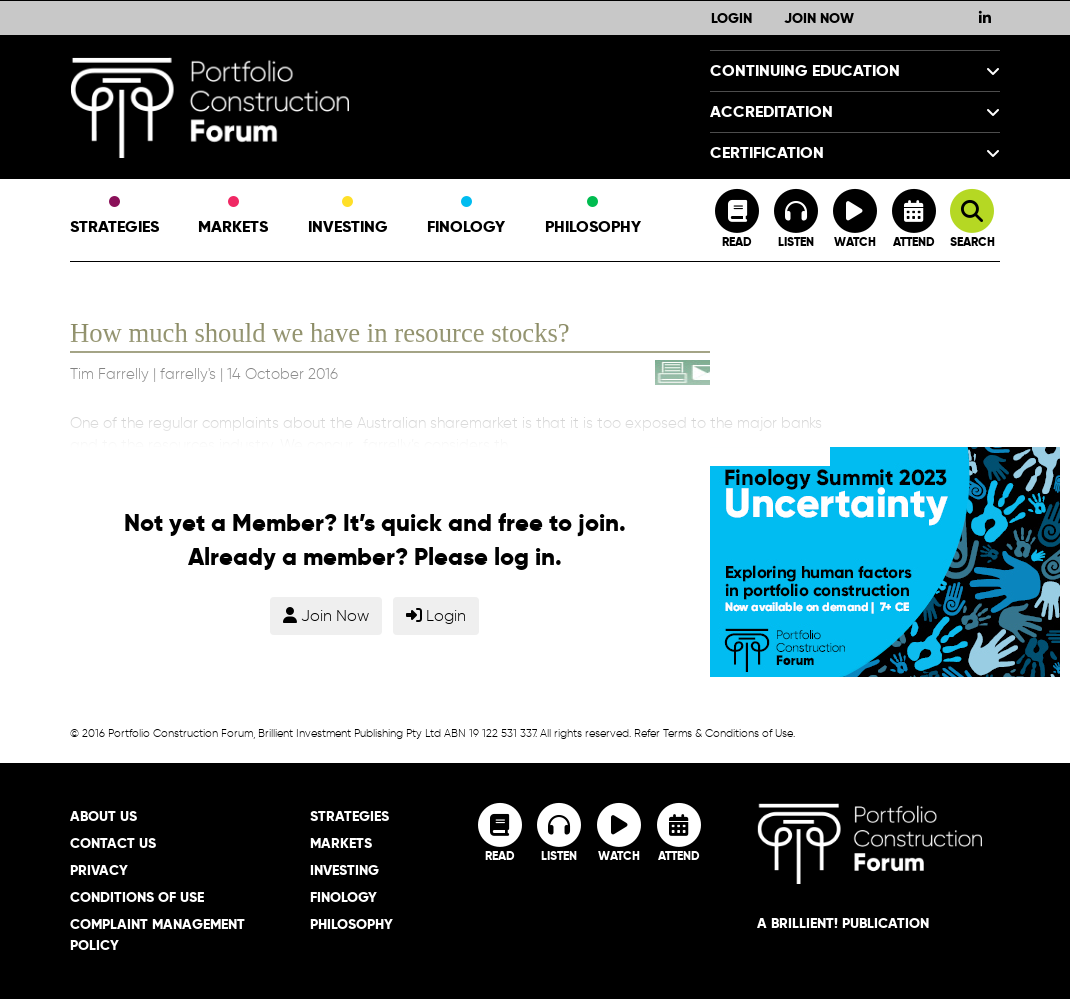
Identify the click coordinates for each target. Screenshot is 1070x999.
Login (731, 18)
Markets (233, 217)
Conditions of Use (137, 897)
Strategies (114, 217)
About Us (103, 816)
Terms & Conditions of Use (728, 733)
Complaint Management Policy (157, 934)
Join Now (819, 18)
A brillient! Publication (843, 923)
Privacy (99, 870)
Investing (348, 217)
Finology (466, 217)
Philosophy (593, 217)
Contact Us (113, 843)
